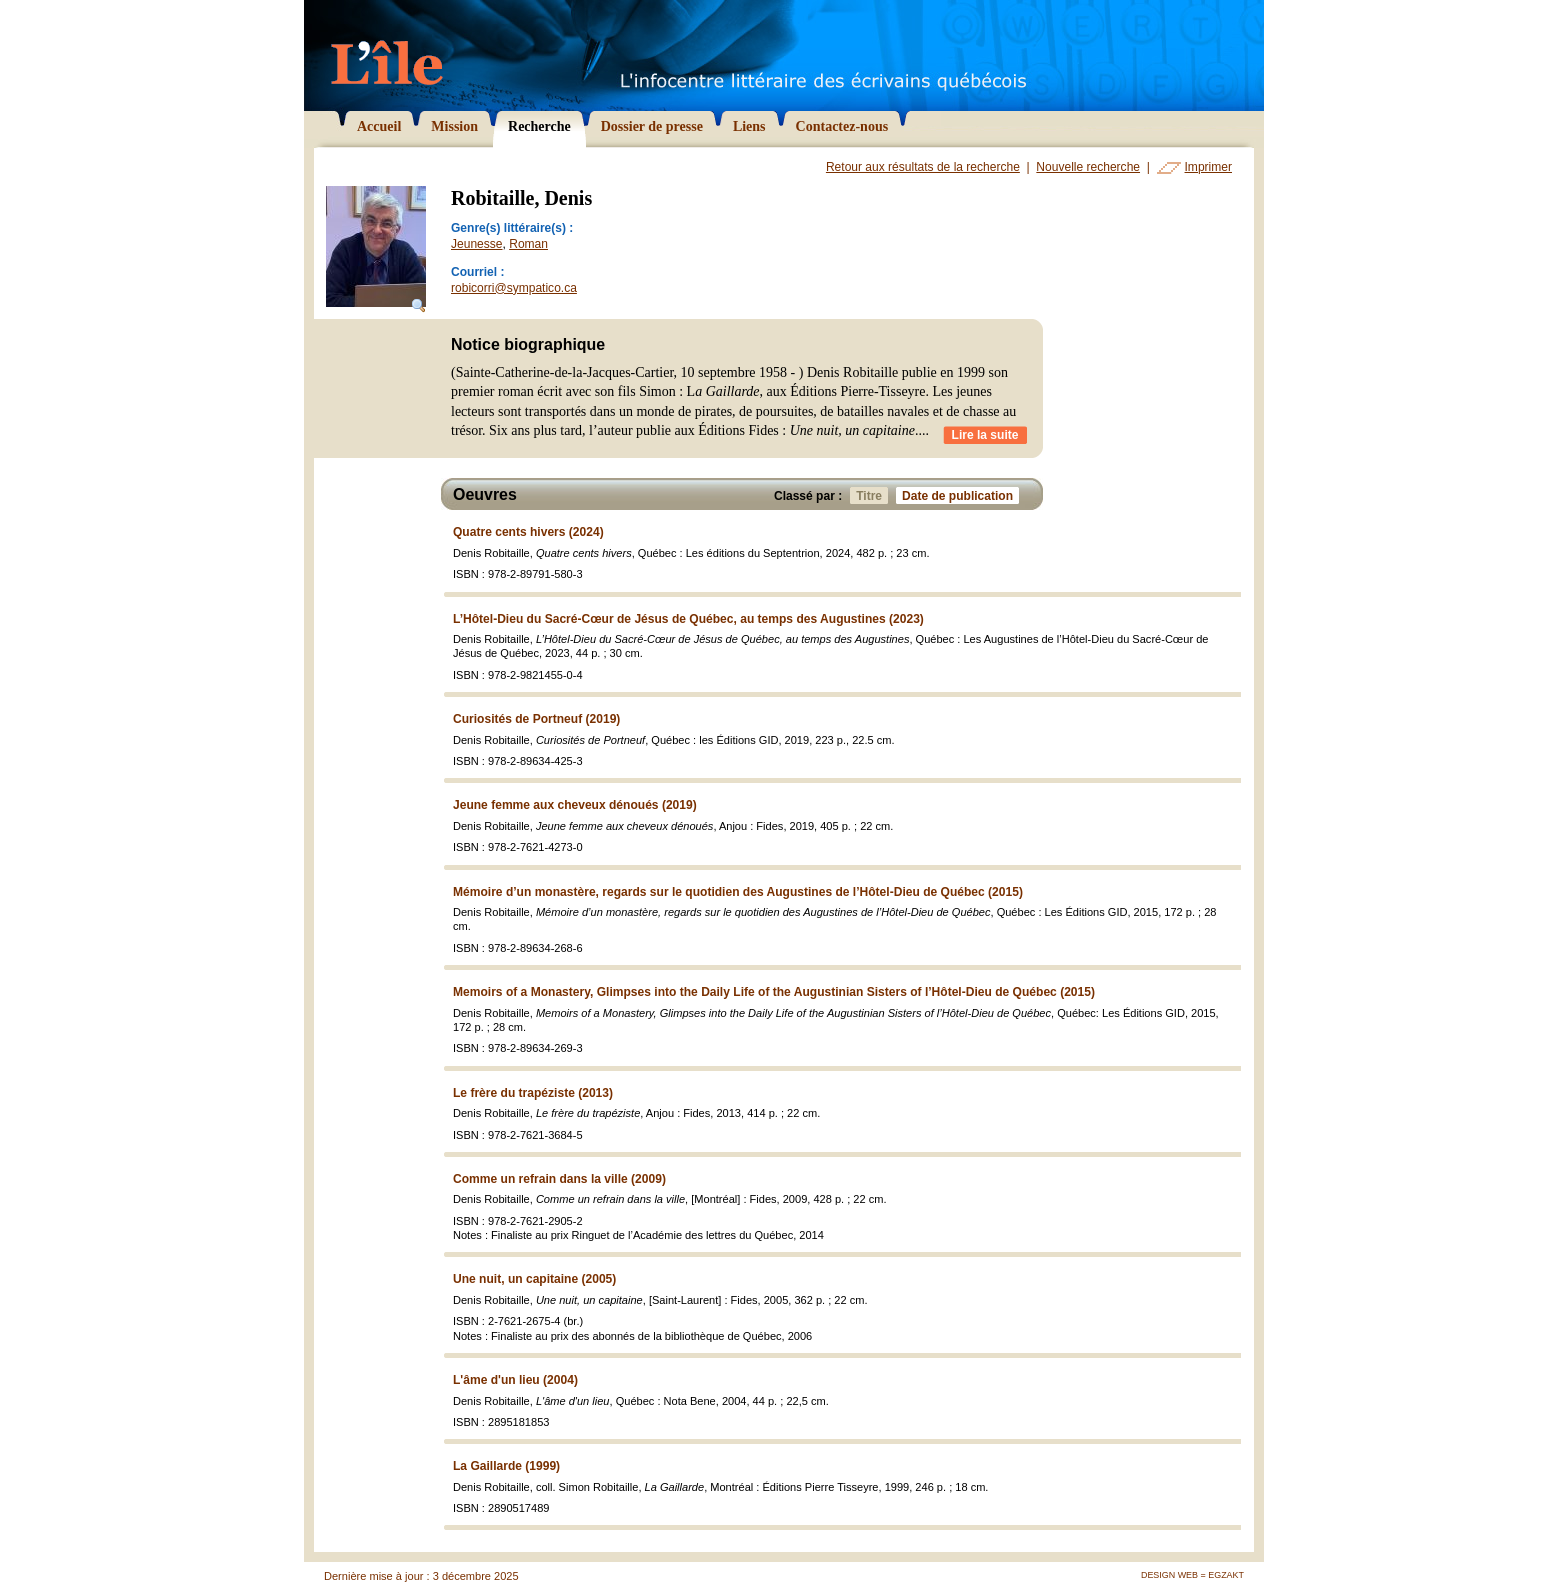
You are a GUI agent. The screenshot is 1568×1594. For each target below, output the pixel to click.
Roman (528, 244)
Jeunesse (477, 244)
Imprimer (1208, 167)
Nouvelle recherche (1088, 167)
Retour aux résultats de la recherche (923, 167)
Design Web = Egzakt (1192, 1575)
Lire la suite (985, 435)
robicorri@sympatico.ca (514, 288)
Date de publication (960, 495)
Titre (872, 495)
